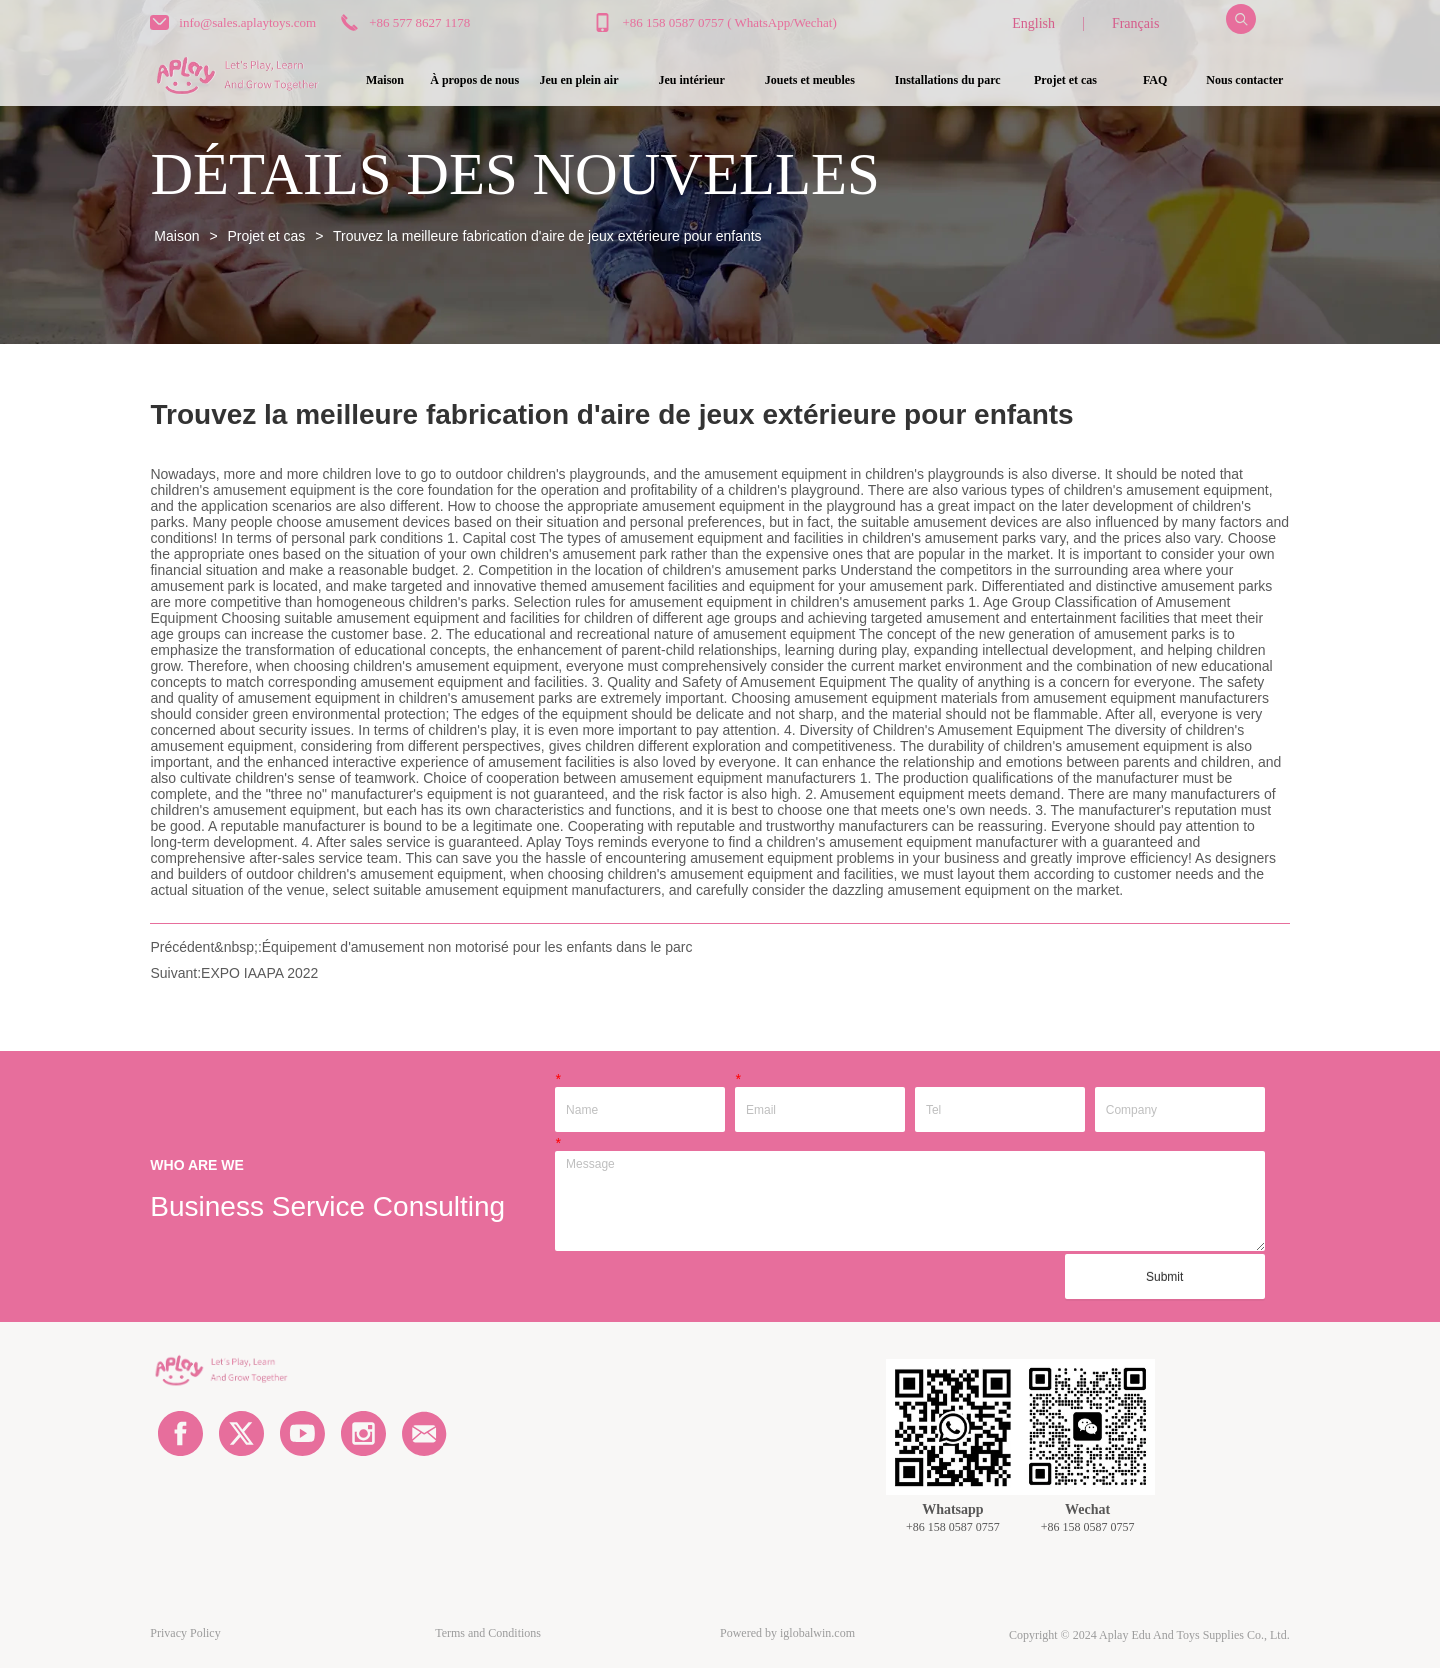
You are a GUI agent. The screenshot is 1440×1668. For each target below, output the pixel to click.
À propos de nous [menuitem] (474, 80)
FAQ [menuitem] (1155, 80)
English (1033, 23)
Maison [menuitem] (385, 80)
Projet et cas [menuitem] (1065, 80)
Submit (1164, 1277)
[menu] (814, 81)
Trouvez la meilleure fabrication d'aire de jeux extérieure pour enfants (545, 236)
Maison (176, 236)
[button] (579, 80)
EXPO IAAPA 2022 (259, 973)
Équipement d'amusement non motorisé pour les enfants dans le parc (477, 947)
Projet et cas (267, 236)
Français (1135, 23)
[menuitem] (579, 81)
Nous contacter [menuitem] (1244, 80)
